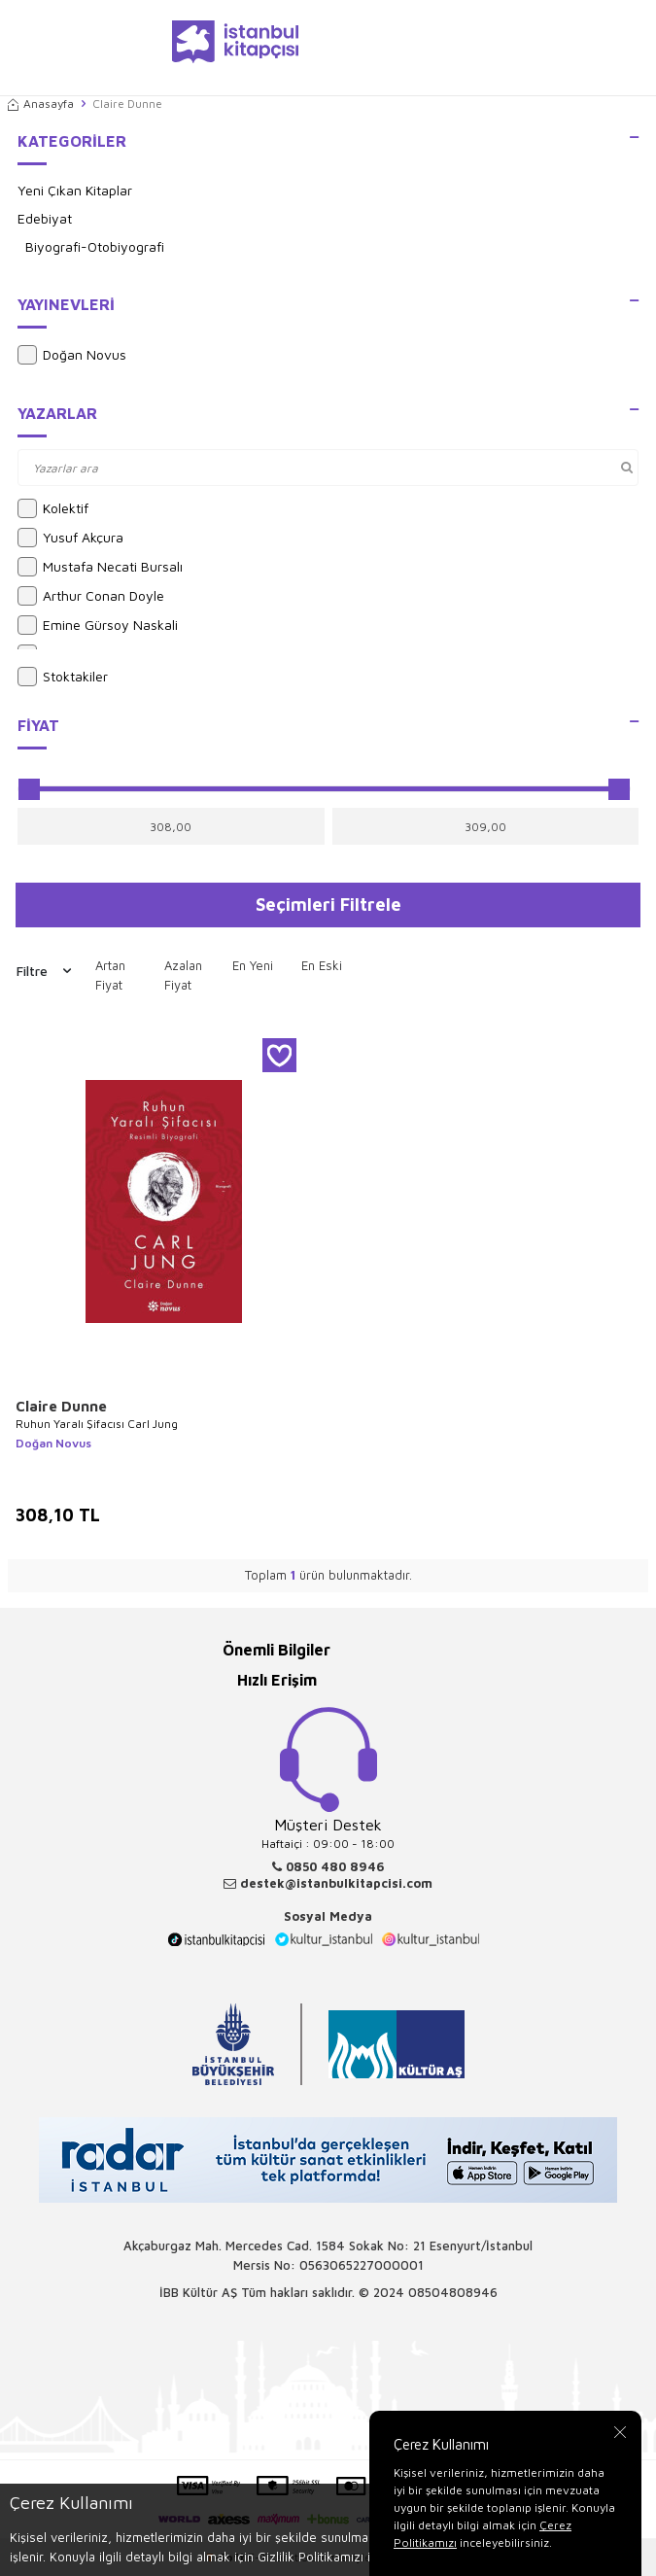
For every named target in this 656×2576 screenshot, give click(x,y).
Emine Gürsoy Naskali (97, 625)
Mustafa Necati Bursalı (100, 566)
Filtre (44, 971)
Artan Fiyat (110, 974)
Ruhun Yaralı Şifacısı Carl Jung (97, 1423)
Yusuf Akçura (70, 537)
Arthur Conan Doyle (90, 596)
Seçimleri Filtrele (328, 904)
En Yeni (252, 965)
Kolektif (52, 508)
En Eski (321, 965)
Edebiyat (44, 218)
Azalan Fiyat (183, 974)
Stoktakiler (62, 676)
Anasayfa (41, 103)
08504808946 (453, 2292)
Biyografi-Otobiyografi (94, 246)
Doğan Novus (71, 355)
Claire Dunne (61, 1406)
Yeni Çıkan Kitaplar (74, 190)
